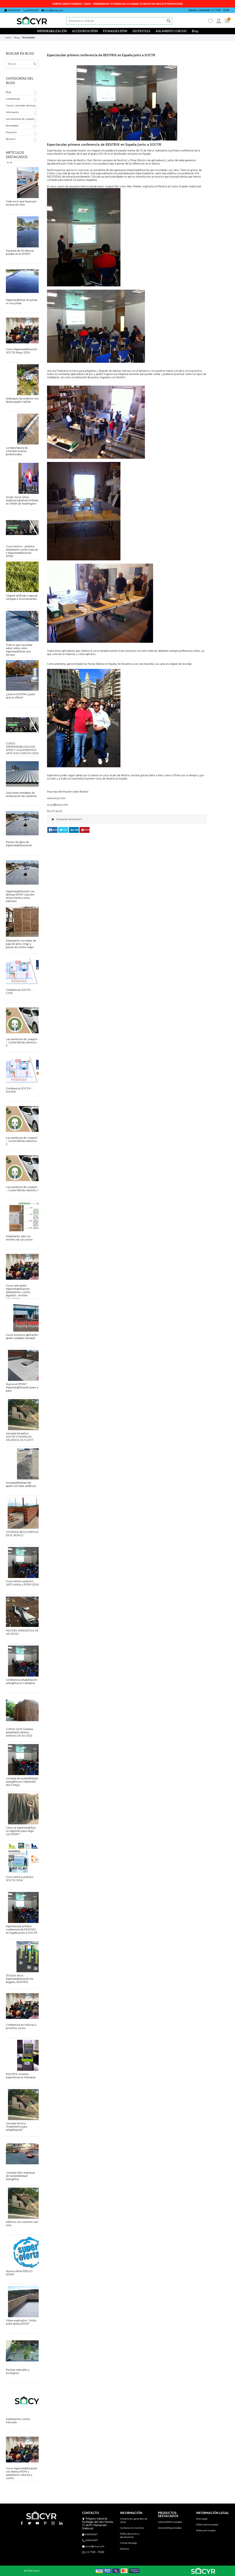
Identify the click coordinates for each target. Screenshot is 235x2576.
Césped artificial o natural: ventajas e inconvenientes (22, 597)
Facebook (69, 10)
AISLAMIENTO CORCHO (171, 31)
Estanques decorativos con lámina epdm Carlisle (22, 400)
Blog (195, 31)
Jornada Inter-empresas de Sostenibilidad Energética (20, 2176)
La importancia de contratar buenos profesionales (17, 451)
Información (12, 112)
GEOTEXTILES (141, 31)
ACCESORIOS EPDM (85, 31)
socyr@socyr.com (53, 10)
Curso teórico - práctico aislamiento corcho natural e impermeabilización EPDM (22, 551)
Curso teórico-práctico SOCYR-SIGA (19, 1878)
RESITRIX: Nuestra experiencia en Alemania (20, 2075)
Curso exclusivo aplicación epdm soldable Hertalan (22, 1336)
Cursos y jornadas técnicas (20, 105)
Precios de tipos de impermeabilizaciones (19, 843)
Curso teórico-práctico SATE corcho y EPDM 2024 (22, 1582)
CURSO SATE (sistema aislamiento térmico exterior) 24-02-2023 (19, 1732)
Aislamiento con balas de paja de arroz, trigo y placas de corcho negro (21, 944)
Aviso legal (201, 2518)
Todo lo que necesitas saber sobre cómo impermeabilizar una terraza (19, 649)
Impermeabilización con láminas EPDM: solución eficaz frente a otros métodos (20, 896)
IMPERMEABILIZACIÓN (52, 31)
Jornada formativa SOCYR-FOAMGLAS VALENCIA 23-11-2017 (19, 1437)
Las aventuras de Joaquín (20, 118)
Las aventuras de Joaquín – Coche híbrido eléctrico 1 (22, 1188)
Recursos (11, 139)
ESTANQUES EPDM (115, 31)
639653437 (14, 10)
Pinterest (85, 10)
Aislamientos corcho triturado (18, 2420)
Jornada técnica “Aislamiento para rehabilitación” (16, 2126)
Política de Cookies (206, 2530)
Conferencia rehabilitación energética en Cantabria (21, 1681)
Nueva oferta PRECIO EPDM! (19, 2272)
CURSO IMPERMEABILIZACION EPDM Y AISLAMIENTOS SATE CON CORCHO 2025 (22, 748)
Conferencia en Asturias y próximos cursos (21, 2026)
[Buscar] (115, 20)
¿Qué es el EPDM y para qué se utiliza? (20, 695)
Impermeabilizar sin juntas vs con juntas (21, 301)
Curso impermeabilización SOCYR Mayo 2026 (21, 350)
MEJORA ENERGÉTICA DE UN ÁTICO (22, 1632)
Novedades (12, 125)
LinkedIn (96, 10)
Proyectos (11, 132)
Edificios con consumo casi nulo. (22, 2223)
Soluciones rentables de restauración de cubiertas (21, 794)
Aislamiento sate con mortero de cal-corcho (19, 1237)
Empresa (124, 2548)
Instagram (91, 10)
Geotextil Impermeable (170, 2527)
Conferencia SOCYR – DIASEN (19, 1090)
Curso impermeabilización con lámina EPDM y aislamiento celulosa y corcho (21, 2473)
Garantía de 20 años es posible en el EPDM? (20, 252)
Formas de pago (128, 2542)
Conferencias (13, 98)
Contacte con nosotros (132, 2527)
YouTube (80, 10)
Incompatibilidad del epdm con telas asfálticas (21, 1484)
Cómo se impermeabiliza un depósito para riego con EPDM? (20, 1831)
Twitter (74, 10)
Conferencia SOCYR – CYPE (19, 991)
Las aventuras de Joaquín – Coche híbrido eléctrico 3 (21, 1042)
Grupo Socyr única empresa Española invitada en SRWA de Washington (22, 500)
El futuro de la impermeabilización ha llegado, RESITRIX (19, 1979)
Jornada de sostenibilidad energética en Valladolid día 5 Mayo (22, 1782)
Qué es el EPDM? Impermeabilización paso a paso (22, 1387)
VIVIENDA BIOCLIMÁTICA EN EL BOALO (22, 1533)
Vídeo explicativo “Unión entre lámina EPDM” (21, 2322)
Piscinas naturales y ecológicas (17, 2371)
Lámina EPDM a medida (170, 2522)
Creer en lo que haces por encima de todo (21, 203)
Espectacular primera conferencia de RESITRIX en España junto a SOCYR (21, 1929)
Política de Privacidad (207, 2524)
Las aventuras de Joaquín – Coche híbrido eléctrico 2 (21, 1141)
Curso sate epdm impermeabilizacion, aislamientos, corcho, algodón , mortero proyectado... (18, 1292)
